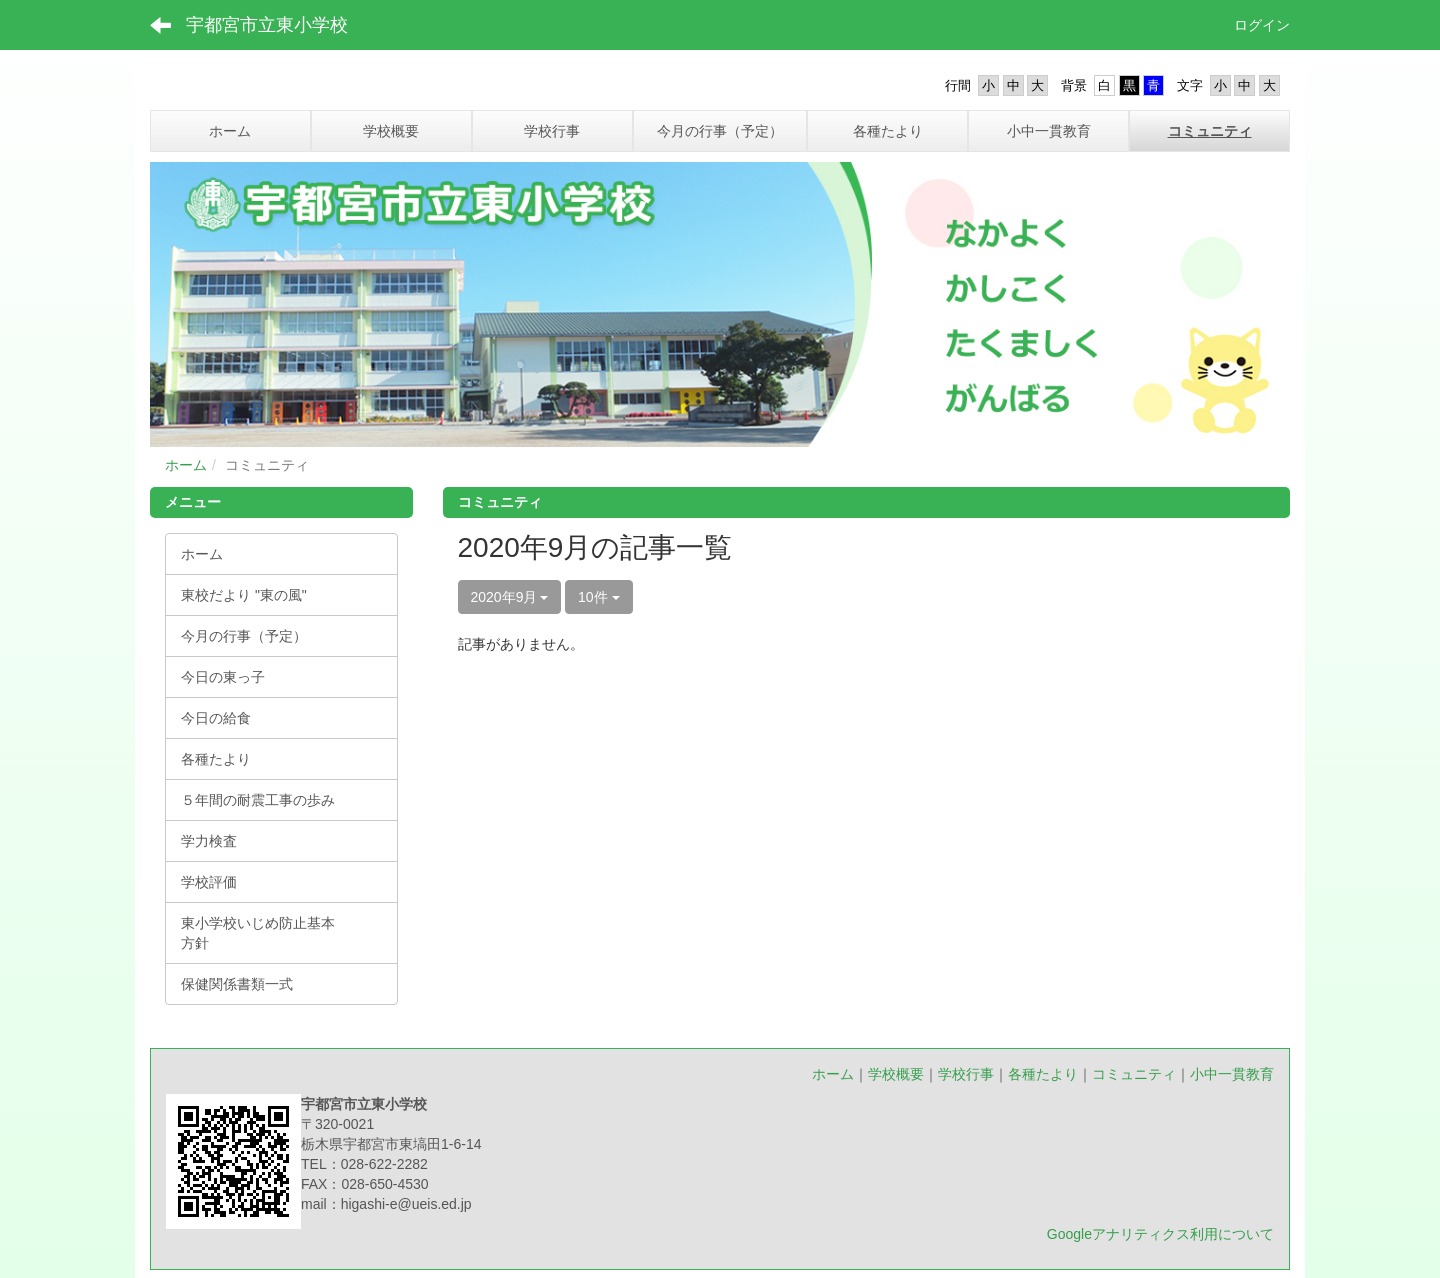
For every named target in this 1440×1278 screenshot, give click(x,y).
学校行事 (966, 1074)
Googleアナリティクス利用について (1160, 1234)
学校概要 (896, 1074)
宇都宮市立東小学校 (267, 25)
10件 (598, 597)
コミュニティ (1134, 1074)
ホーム (186, 465)
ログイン (1262, 25)
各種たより (1043, 1074)
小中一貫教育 (1232, 1074)
